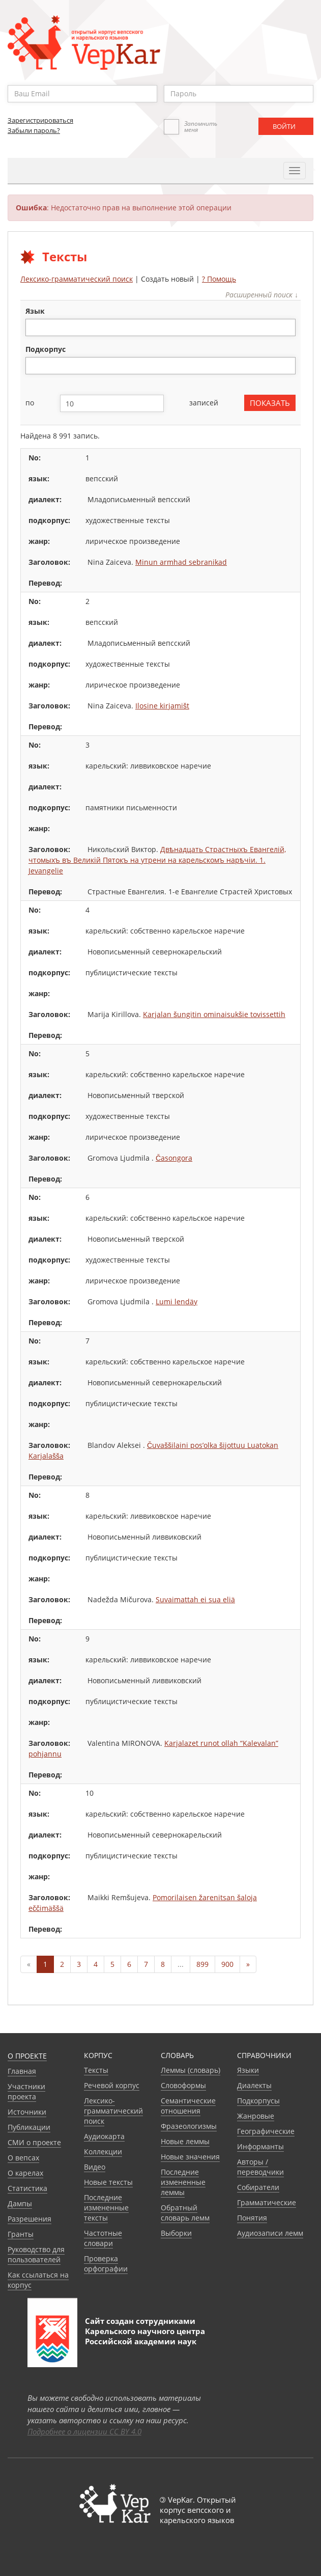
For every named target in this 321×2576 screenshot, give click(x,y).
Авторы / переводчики (260, 2167)
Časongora (174, 1158)
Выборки (176, 2233)
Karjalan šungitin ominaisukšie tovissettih (214, 1014)
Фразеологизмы (189, 2126)
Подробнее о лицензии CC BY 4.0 (84, 2431)
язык (35, 311)
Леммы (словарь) (190, 2070)
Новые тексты (108, 2182)
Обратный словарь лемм (185, 2213)
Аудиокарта (104, 2136)
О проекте (27, 2056)
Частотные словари (103, 2238)
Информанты (260, 2146)
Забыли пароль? (34, 130)
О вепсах (23, 2157)
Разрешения (29, 2219)
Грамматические (266, 2202)
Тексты (96, 2070)
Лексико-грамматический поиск (76, 279)
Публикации (29, 2127)
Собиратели (258, 2187)
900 (227, 1964)
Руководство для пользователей (36, 2254)
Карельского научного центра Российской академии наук (145, 2336)
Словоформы (183, 2085)
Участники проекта (26, 2091)
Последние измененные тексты (106, 2208)
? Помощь (219, 279)
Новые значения (190, 2156)
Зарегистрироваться (40, 120)
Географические (266, 2131)
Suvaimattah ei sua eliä (195, 1599)
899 (202, 1964)
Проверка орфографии (106, 2263)
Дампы (20, 2203)
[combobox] (160, 327)
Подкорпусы (258, 2100)
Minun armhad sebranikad (181, 562)
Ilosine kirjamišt (162, 705)
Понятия (252, 2218)
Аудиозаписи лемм (270, 2233)
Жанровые (255, 2116)
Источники (27, 2112)
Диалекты (254, 2085)
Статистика (27, 2188)
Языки (248, 2070)
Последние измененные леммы (183, 2182)
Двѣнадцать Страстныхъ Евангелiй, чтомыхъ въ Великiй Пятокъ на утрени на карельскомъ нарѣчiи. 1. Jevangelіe (157, 859)
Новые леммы (185, 2141)
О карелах (25, 2173)
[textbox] (34, 327)
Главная (22, 2071)
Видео (94, 2167)
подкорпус (45, 349)
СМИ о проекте (34, 2142)
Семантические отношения (188, 2106)
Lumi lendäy (176, 1301)
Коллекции (103, 2151)
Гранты (21, 2234)
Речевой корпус (111, 2085)
